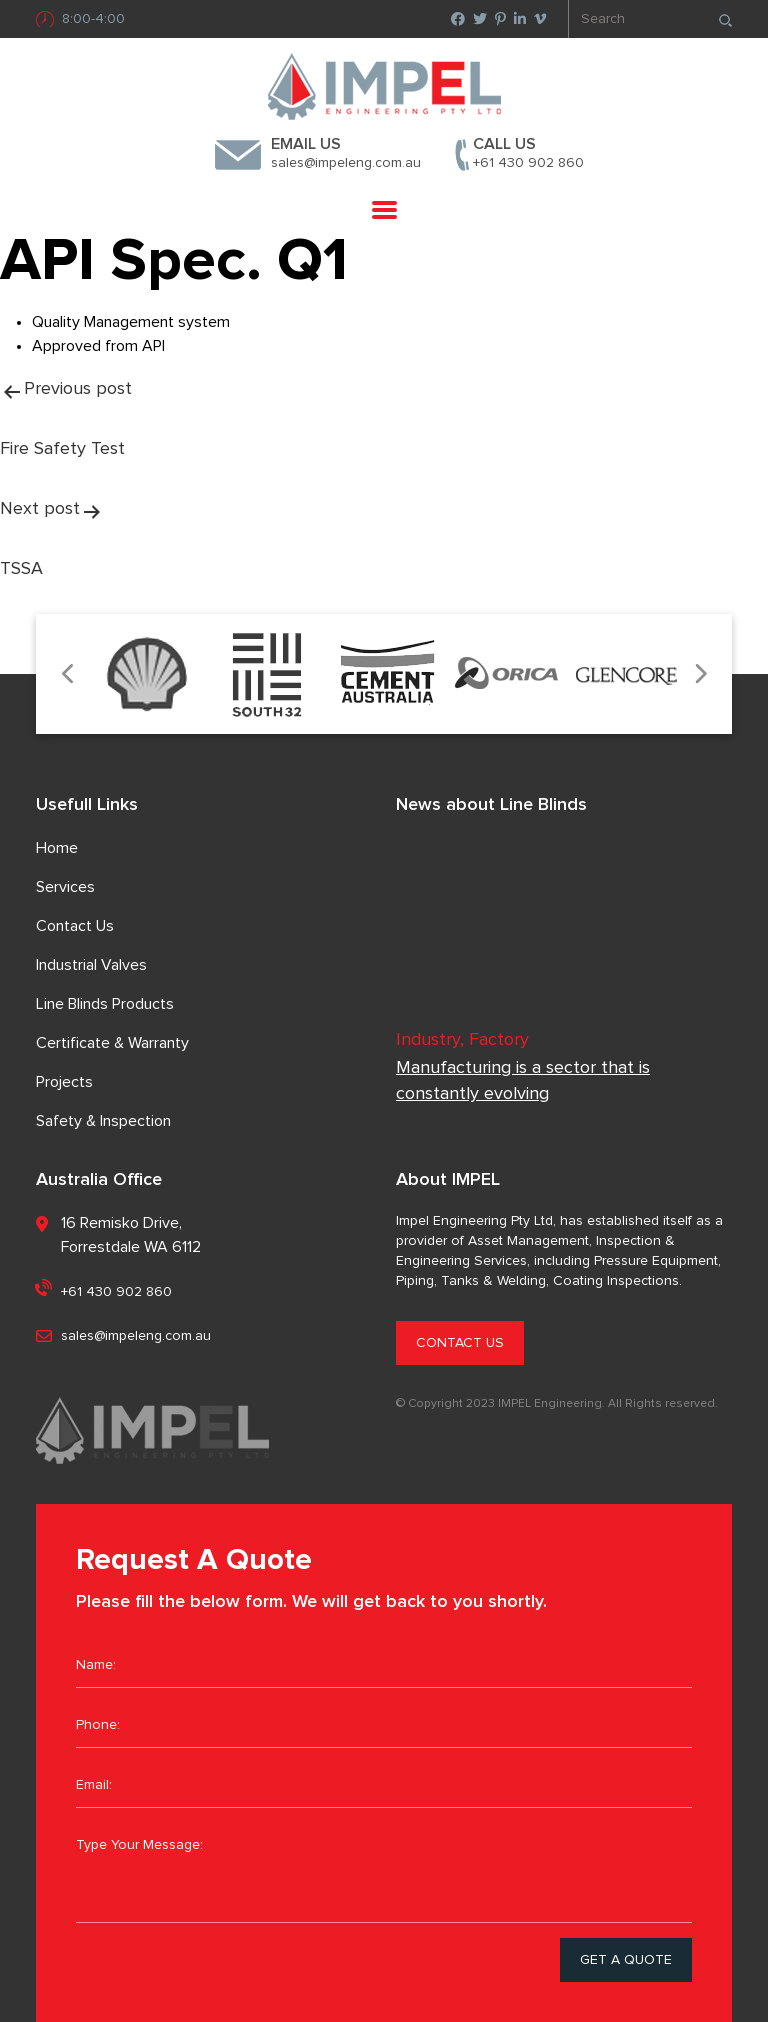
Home (57, 848)
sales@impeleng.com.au (346, 163)
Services (65, 887)
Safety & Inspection (103, 1121)
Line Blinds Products (105, 1004)
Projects (64, 1082)
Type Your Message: (384, 1873)
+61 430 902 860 (528, 163)
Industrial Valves (91, 965)
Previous (68, 674)
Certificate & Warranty (112, 1043)
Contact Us (75, 926)
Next (699, 674)
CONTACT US (460, 1343)
